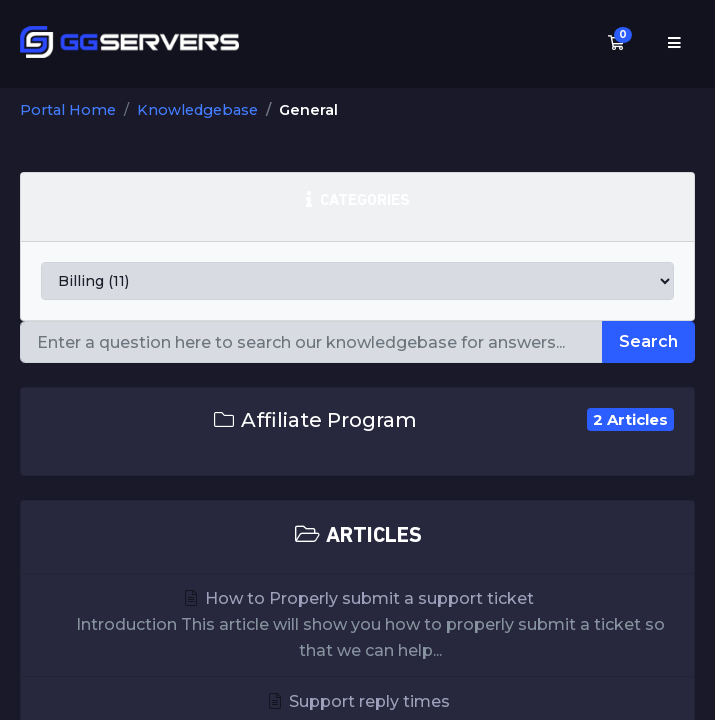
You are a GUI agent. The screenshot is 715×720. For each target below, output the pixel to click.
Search (648, 341)
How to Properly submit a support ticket (357, 626)
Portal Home (68, 110)
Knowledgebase (197, 110)
